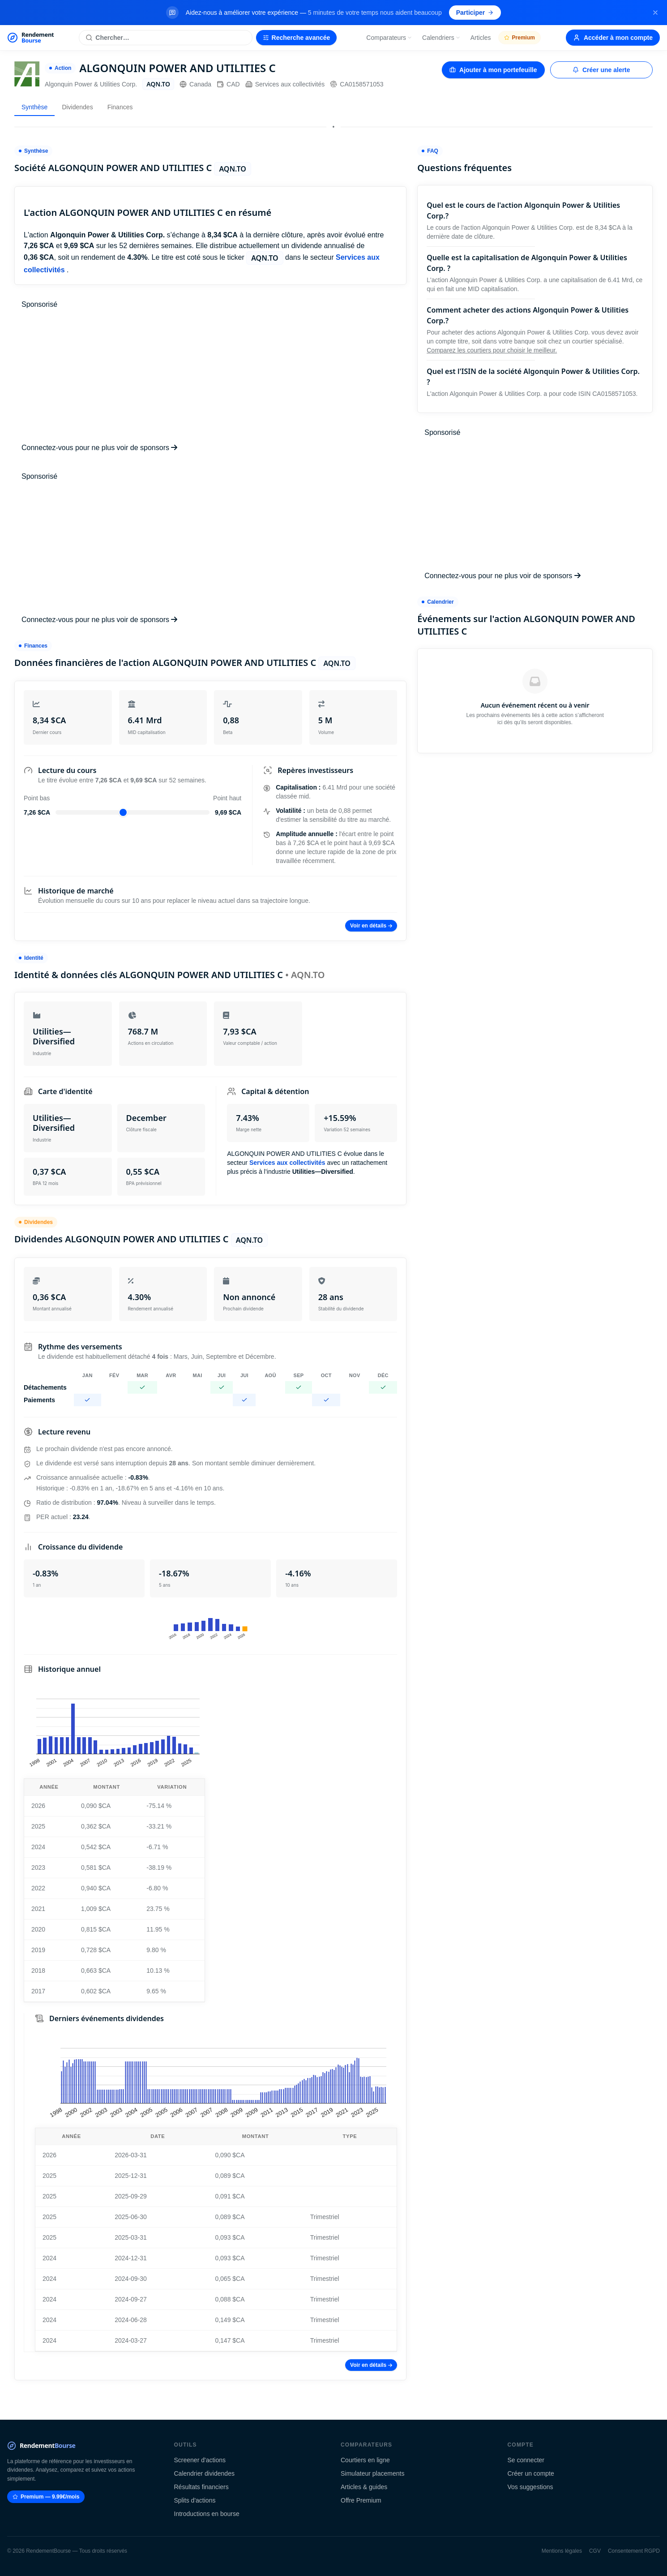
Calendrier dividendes (204, 2473)
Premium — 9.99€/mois (46, 2497)
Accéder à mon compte (613, 37)
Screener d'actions (200, 2460)
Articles (480, 37)
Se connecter (526, 2460)
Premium (519, 37)
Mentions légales (562, 2551)
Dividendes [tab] (77, 107)
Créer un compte (531, 2473)
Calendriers (441, 37)
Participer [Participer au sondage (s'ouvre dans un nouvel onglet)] (475, 12)
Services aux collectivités (285, 84)
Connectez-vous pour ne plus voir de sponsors (99, 447)
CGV (595, 2551)
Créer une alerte (601, 69)
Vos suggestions (530, 2486)
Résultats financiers (201, 2486)
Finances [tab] (120, 107)
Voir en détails (371, 926)
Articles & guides (364, 2486)
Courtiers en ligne (365, 2460)
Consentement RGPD (634, 2551)
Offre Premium (361, 2500)
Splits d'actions (195, 2500)
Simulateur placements (372, 2473)
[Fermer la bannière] (655, 12)
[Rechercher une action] (165, 37)
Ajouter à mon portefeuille (493, 69)
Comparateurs (389, 37)
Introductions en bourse (206, 2513)
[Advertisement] (210, 376)
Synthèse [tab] (34, 107)
